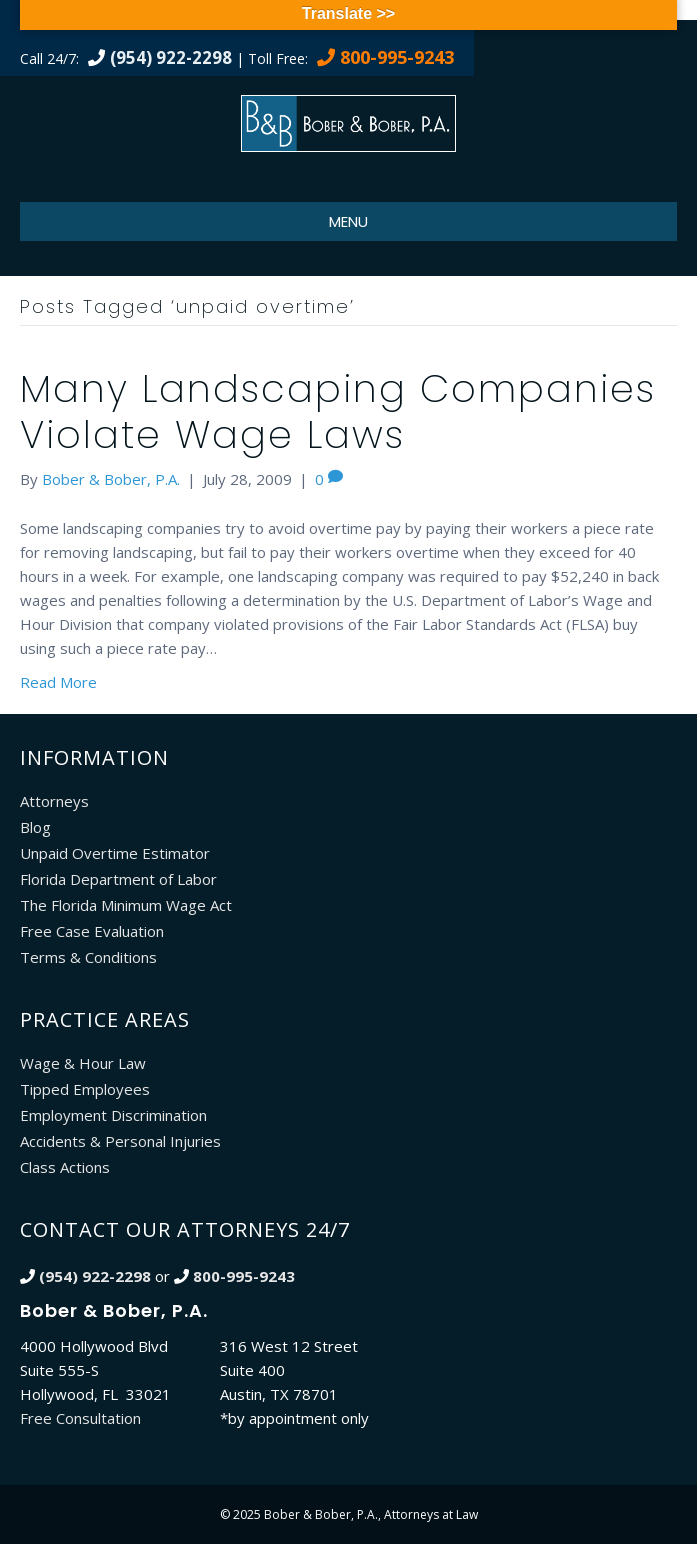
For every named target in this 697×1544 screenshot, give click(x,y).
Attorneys (54, 801)
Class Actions (65, 1167)
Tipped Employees (85, 1089)
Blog (35, 827)
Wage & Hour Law (83, 1063)
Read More (58, 682)
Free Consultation (80, 1418)
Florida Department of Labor (118, 879)
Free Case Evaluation (92, 931)
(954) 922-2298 (171, 57)
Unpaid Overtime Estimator (115, 853)
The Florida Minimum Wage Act (126, 905)
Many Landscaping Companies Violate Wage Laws (338, 411)
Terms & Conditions (88, 957)
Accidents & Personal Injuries (120, 1141)
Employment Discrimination (113, 1115)
